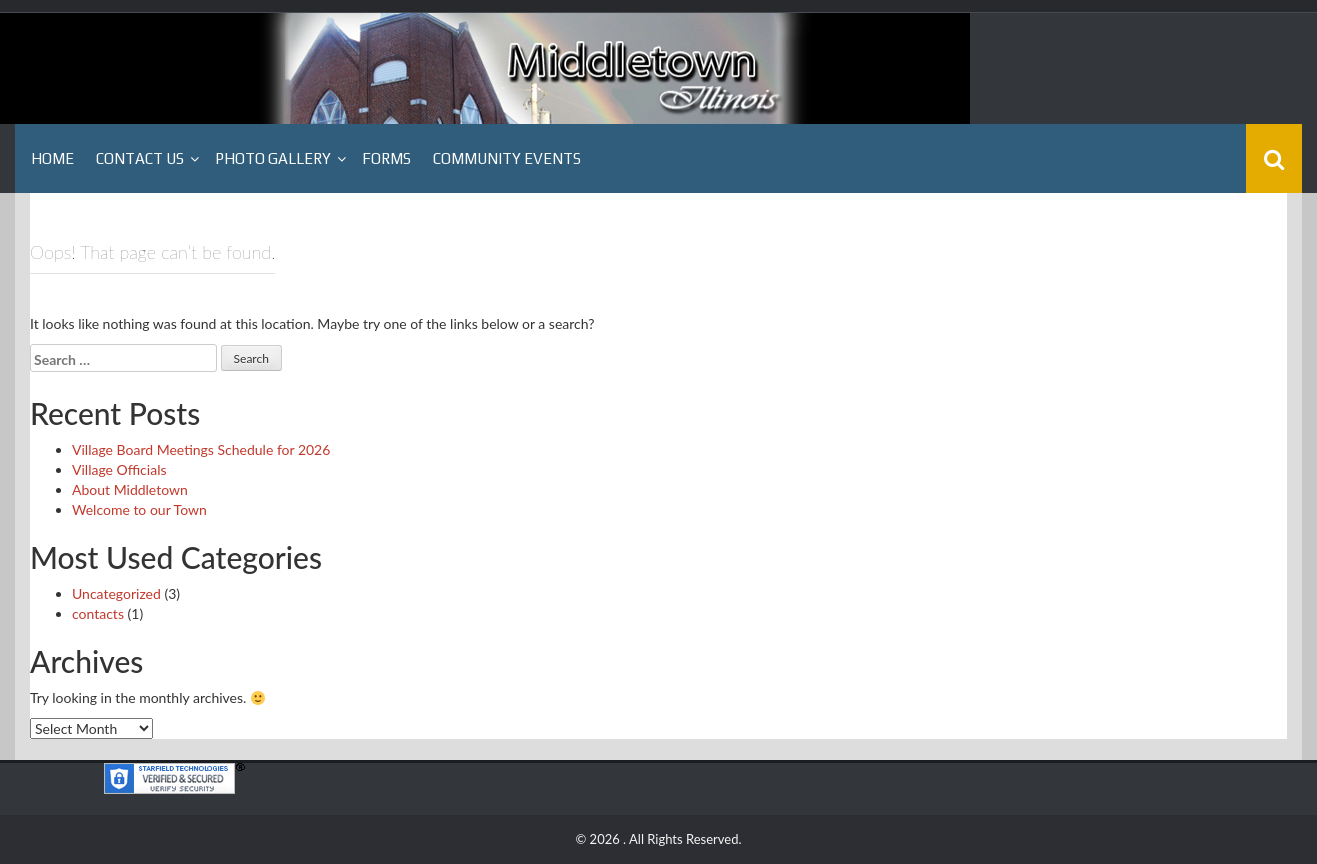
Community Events (507, 158)
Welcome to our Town (139, 509)
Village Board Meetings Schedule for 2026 (201, 449)
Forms (386, 158)
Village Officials (119, 469)
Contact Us (140, 158)
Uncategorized (116, 593)
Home (52, 158)
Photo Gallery (273, 158)
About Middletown (130, 489)
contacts (98, 613)
